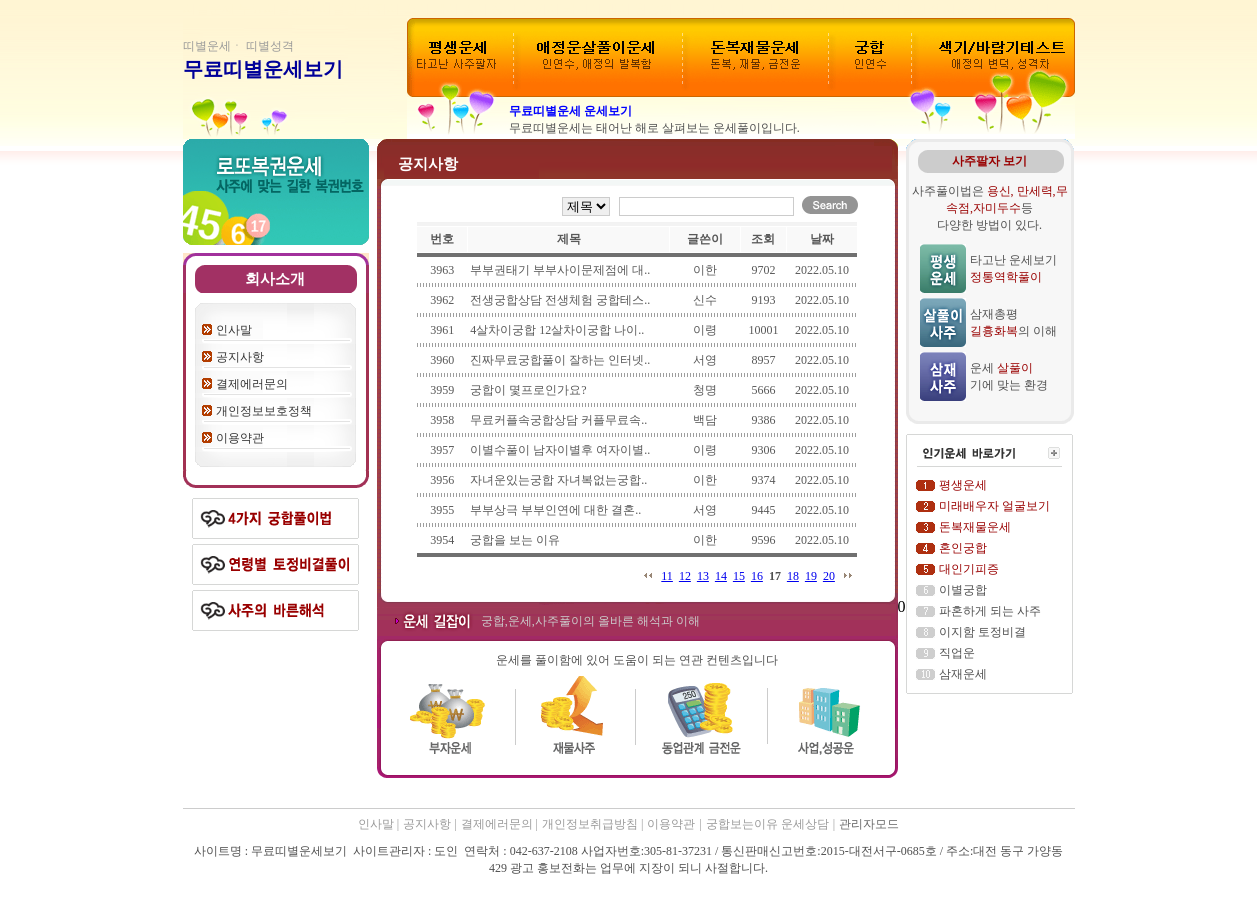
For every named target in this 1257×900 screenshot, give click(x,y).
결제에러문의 (252, 384)
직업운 (957, 653)
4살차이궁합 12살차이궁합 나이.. (557, 330)
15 (739, 576)
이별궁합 (963, 590)
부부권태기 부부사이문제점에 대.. (560, 270)
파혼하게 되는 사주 (990, 611)
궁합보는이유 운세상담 (767, 824)
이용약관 (240, 438)
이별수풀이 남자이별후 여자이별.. (560, 450)
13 (703, 576)
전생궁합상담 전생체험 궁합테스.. (560, 300)
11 (667, 576)
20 (829, 576)
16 (757, 576)
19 (811, 576)
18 (793, 576)
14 (721, 576)
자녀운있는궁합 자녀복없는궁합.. (558, 480)
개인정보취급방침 (591, 824)
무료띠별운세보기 (263, 69)
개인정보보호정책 (264, 411)
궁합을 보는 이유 (515, 540)
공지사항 (240, 357)
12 (685, 576)
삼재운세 (963, 674)
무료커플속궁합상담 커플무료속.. (558, 420)
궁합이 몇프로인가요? (528, 390)
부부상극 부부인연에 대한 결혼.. (555, 510)
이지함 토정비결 (982, 632)
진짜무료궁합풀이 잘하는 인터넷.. (560, 360)
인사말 (234, 330)
